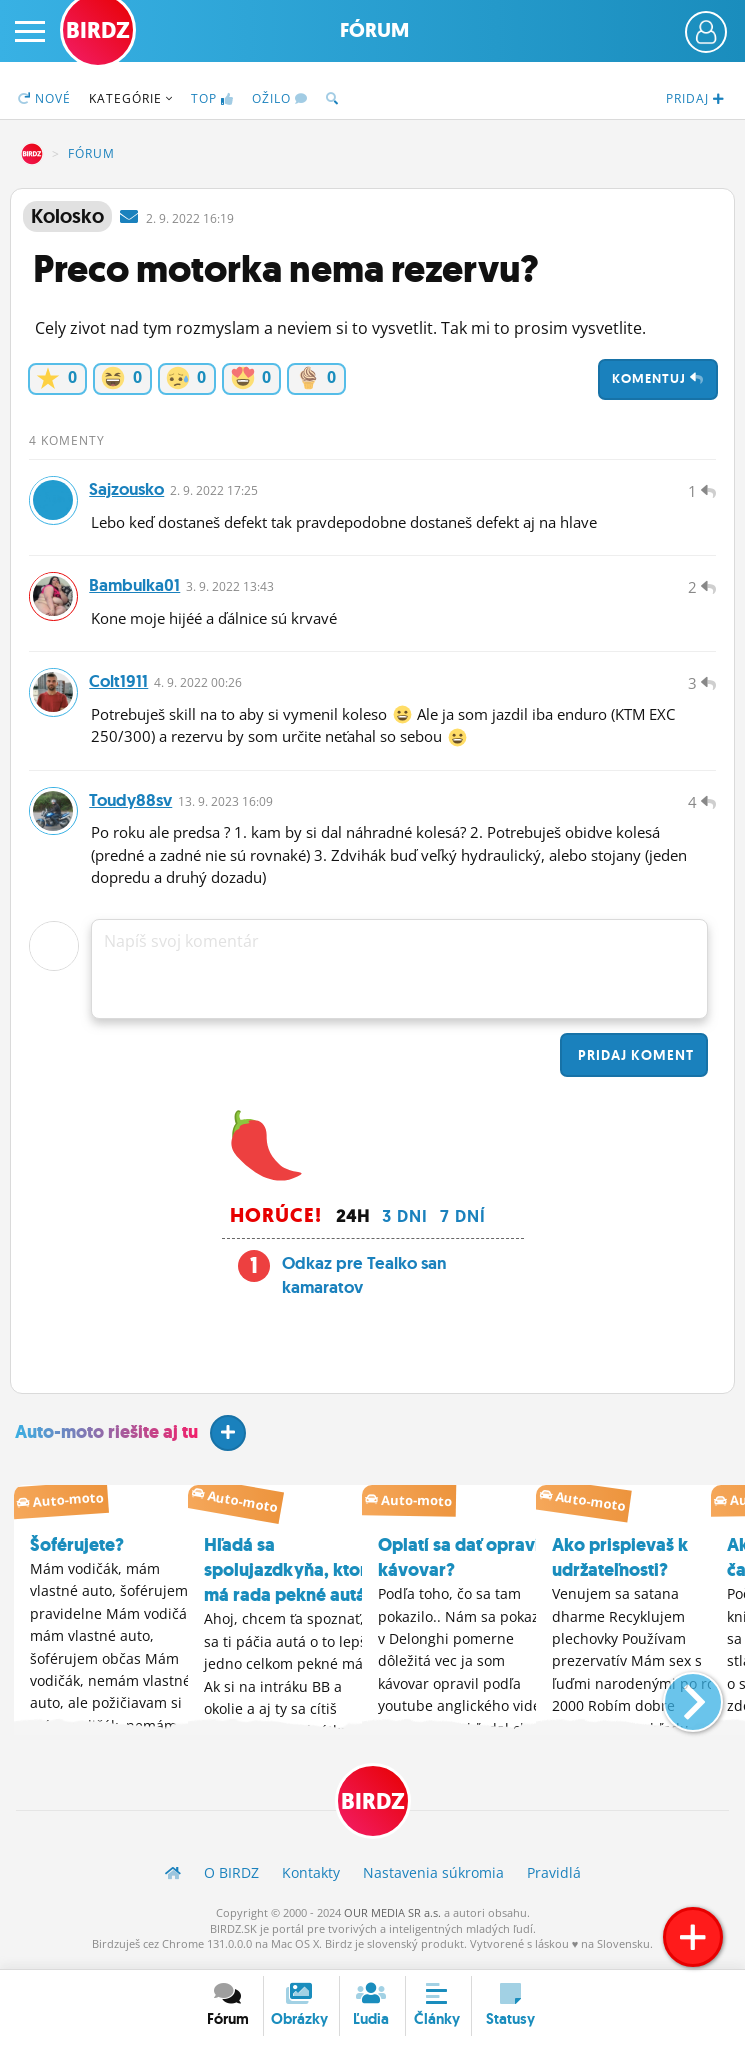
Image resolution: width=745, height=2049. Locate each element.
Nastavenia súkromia (433, 1879)
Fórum (374, 30)
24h (353, 1222)
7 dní (463, 1222)
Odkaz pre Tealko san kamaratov (364, 1281)
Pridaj (634, 1061)
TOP (212, 98)
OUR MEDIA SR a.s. (392, 1919)
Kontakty (311, 1879)
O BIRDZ (231, 1879)
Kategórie (131, 98)
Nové (44, 98)
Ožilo (280, 98)
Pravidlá (554, 1879)
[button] (676, 1701)
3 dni (405, 1222)
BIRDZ (32, 154)
